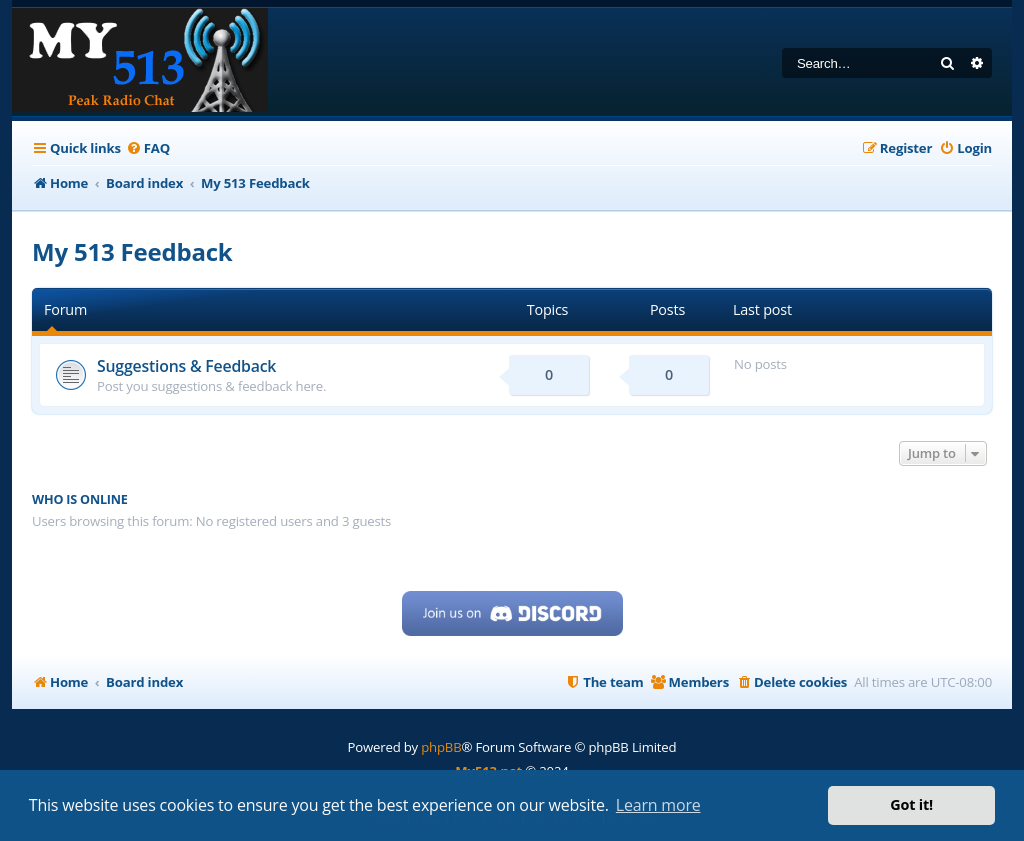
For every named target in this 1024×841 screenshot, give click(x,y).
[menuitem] (148, 148)
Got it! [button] (911, 804)
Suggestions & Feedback (186, 366)
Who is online (80, 499)
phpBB (441, 747)
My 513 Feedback (132, 251)
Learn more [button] (658, 805)
